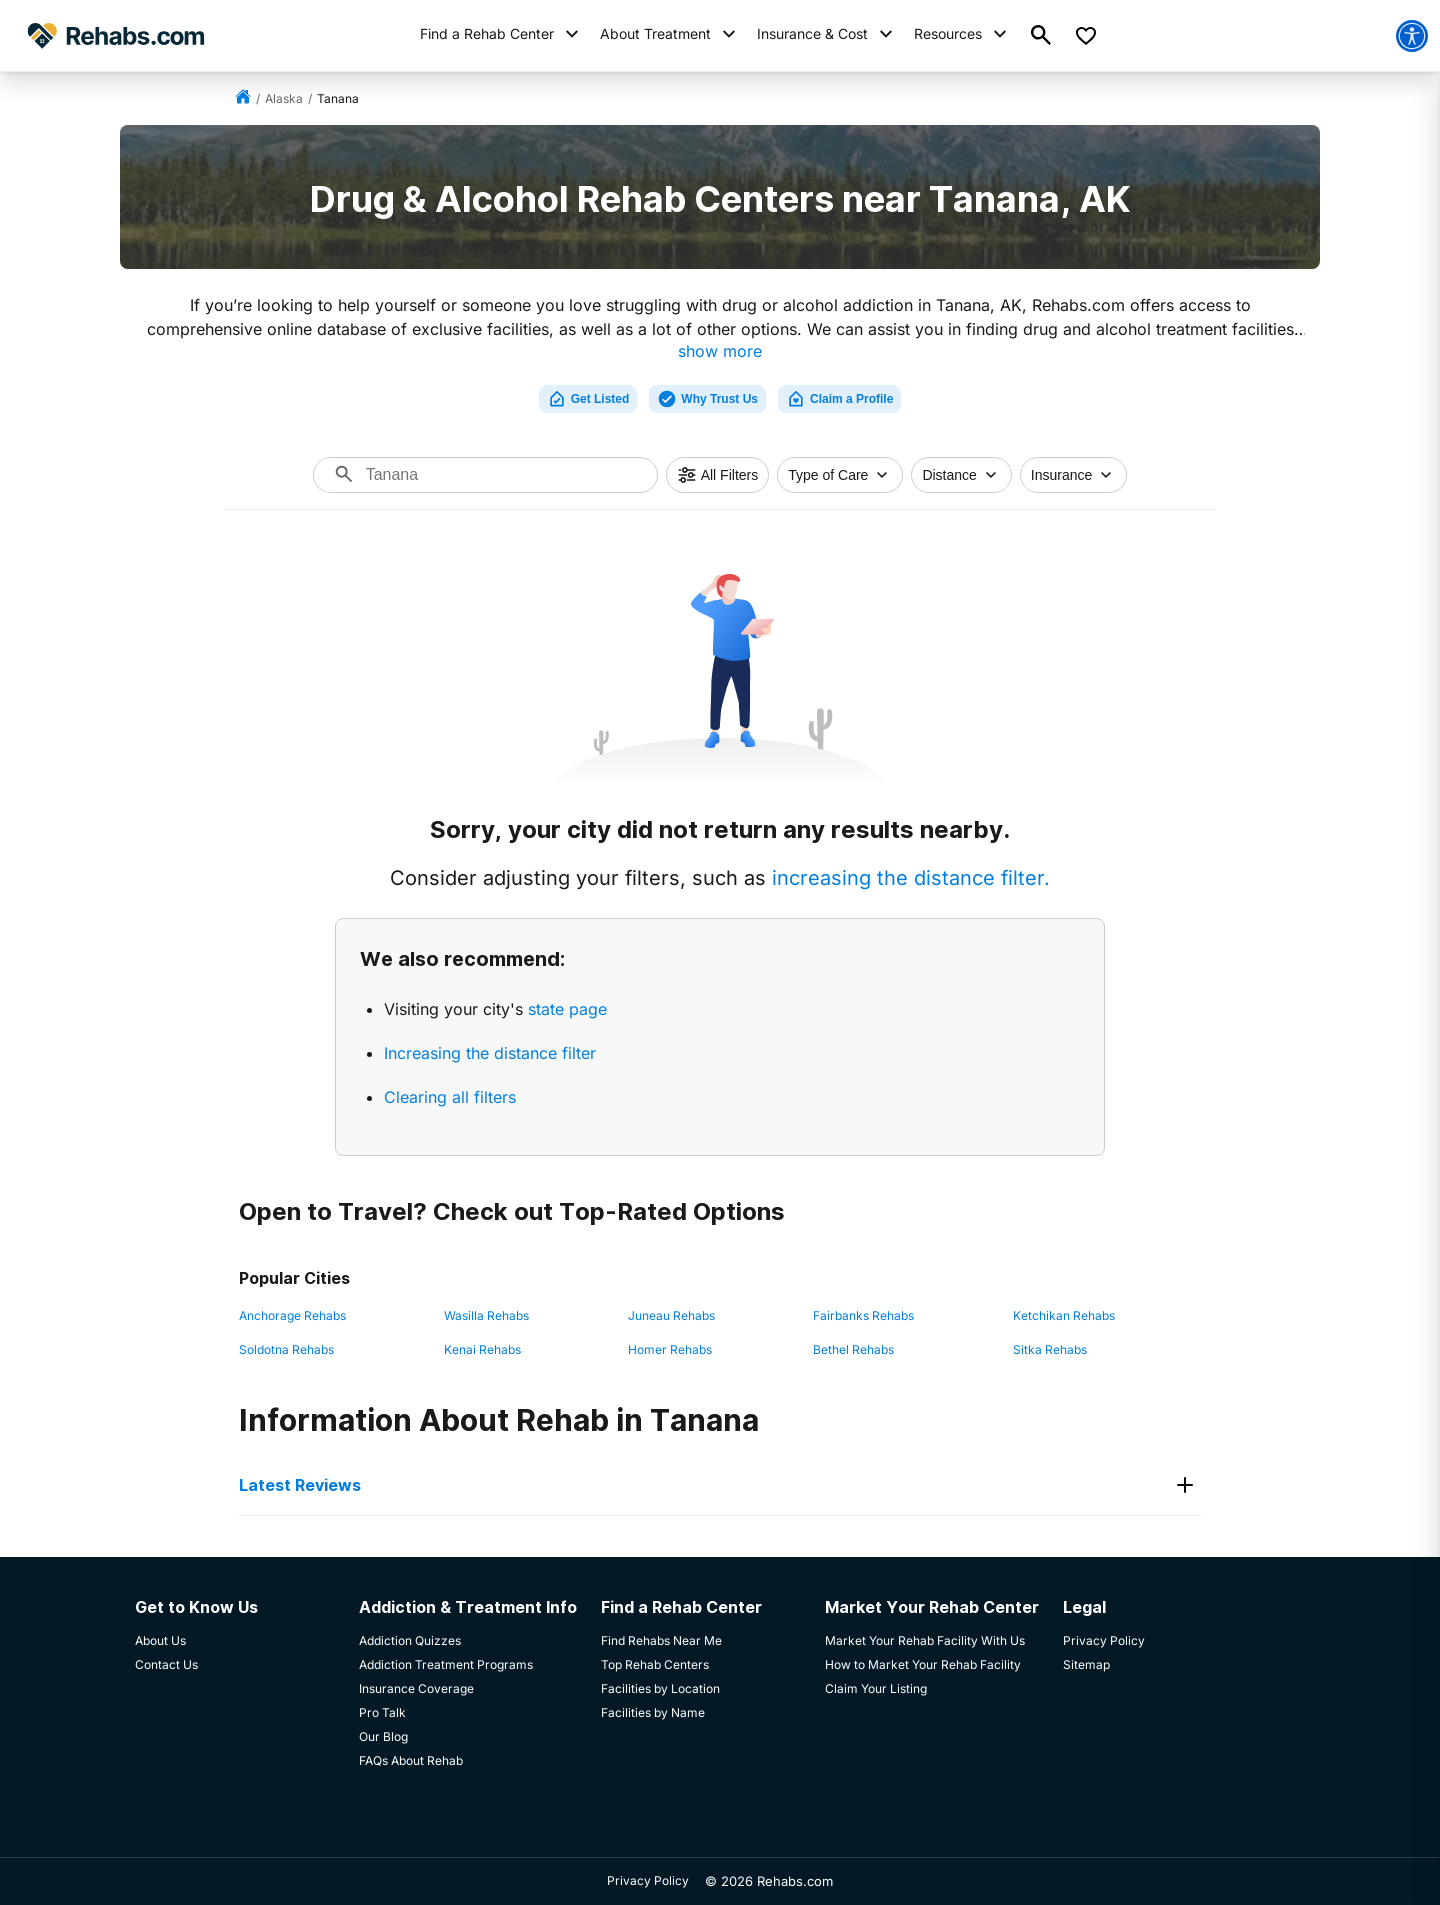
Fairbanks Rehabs (863, 1315)
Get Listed (588, 399)
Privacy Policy (648, 1880)
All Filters (718, 475)
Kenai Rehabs (482, 1349)
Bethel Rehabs (853, 1349)
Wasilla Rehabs (486, 1315)
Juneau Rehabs (671, 1315)
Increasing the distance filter (490, 1053)
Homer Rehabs (670, 1349)
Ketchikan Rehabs (1064, 1315)
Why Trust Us (707, 399)
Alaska (284, 98)
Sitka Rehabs (1050, 1349)
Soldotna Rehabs (286, 1349)
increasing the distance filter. (911, 878)
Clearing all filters (450, 1097)
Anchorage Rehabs (292, 1315)
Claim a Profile (839, 399)
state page (567, 1009)
